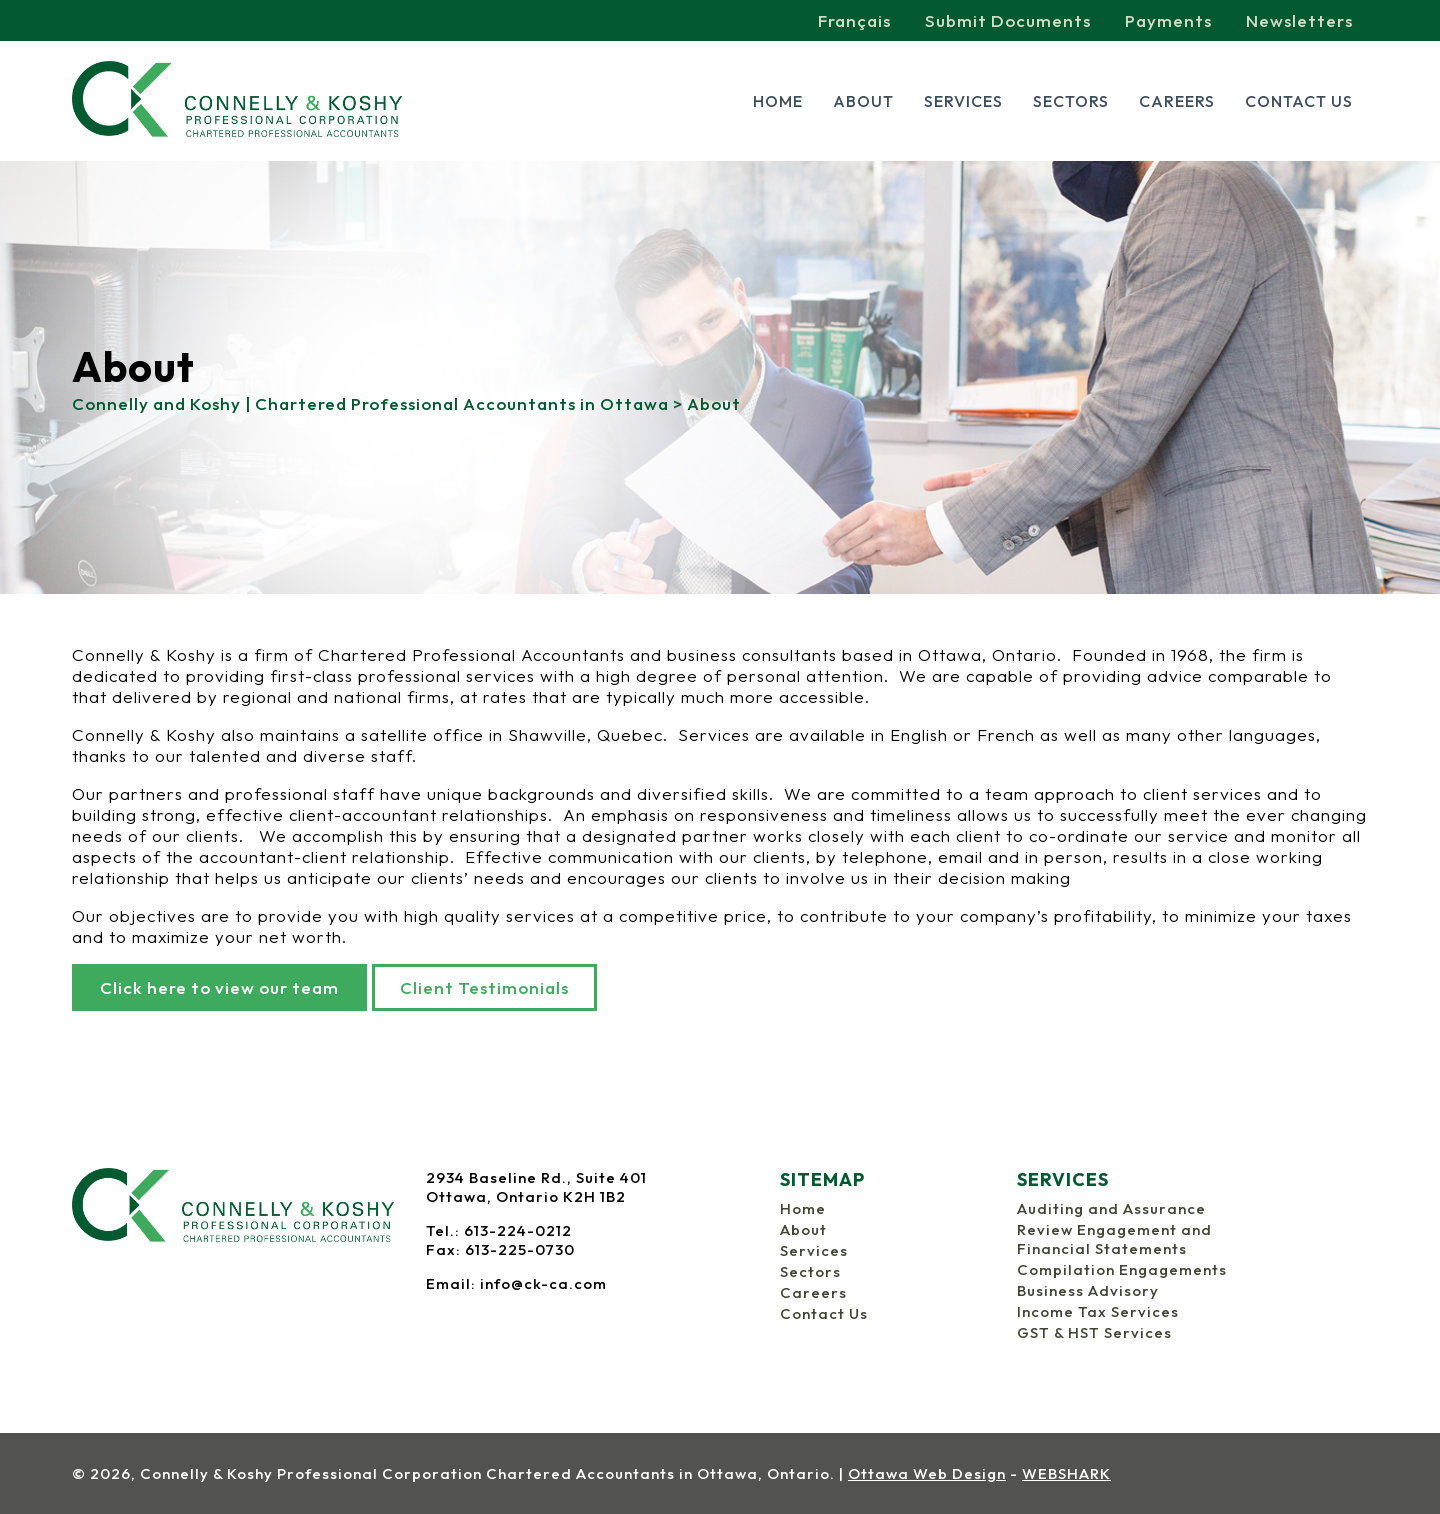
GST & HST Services (1094, 1332)
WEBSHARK (1066, 1473)
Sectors (1071, 101)
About (863, 101)
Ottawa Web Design (927, 1473)
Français (854, 20)
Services (963, 101)
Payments (1168, 20)
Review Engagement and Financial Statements (1114, 1239)
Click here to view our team (219, 987)
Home (778, 101)
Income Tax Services (1098, 1311)
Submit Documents (1008, 20)
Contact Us (1299, 101)
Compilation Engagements (1122, 1269)
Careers (1177, 101)
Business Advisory (1088, 1290)
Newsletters (1299, 20)
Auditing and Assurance (1111, 1208)
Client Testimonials (484, 987)
